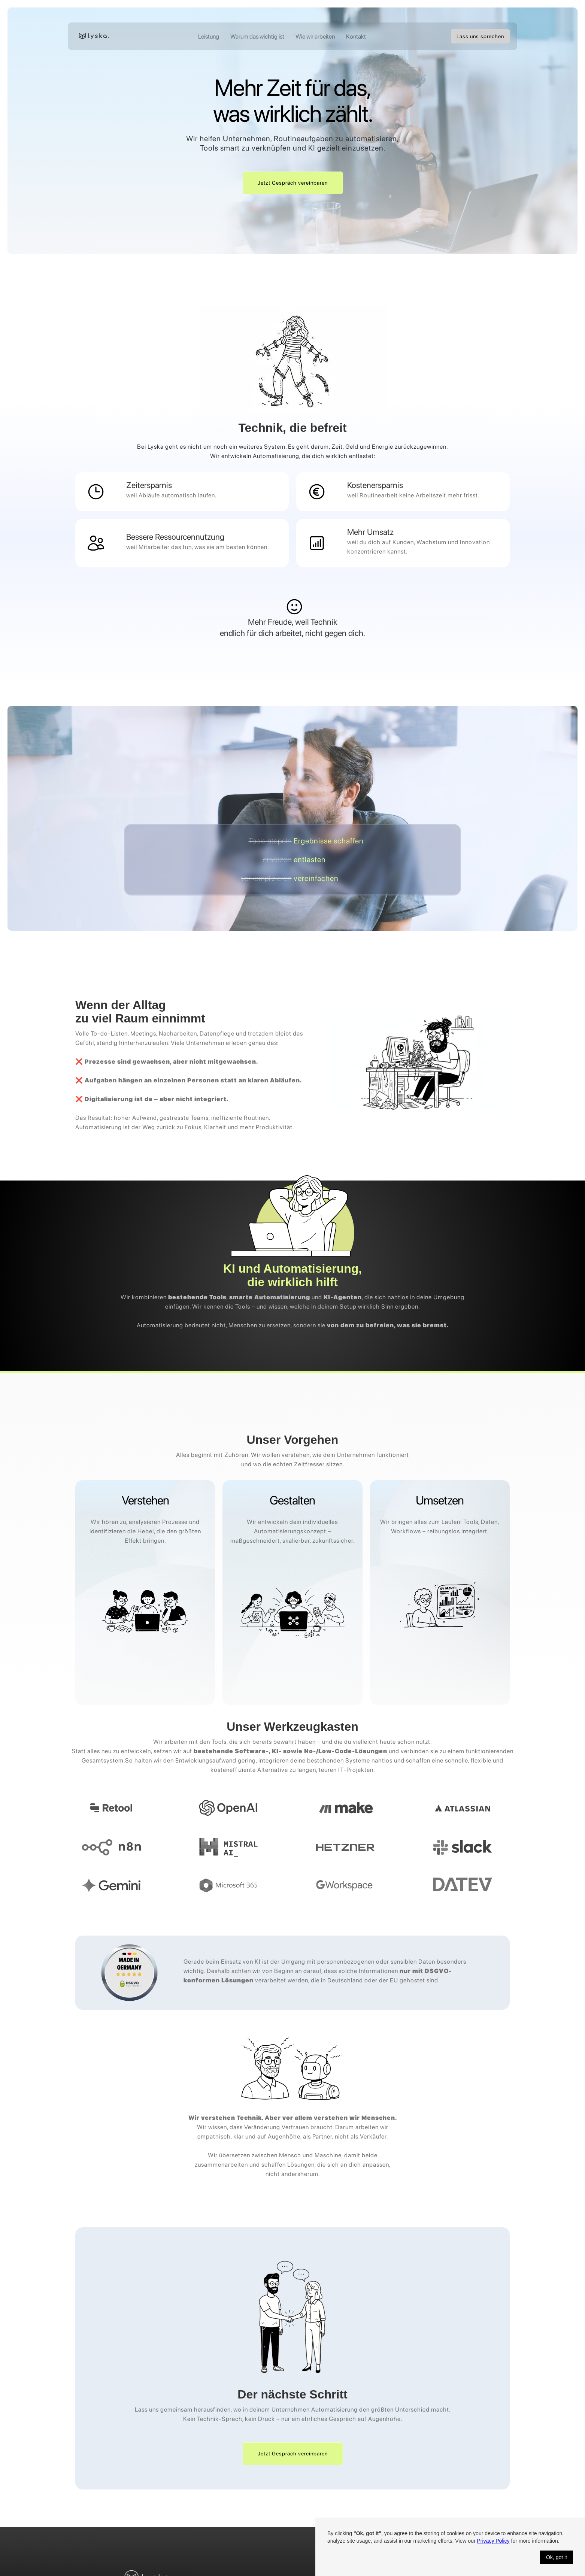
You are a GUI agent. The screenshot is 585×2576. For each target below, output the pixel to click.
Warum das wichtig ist (257, 36)
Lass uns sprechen (480, 36)
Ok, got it (556, 2557)
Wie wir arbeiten (315, 36)
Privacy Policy (493, 2541)
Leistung (208, 36)
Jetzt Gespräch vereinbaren (293, 183)
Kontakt (356, 36)
